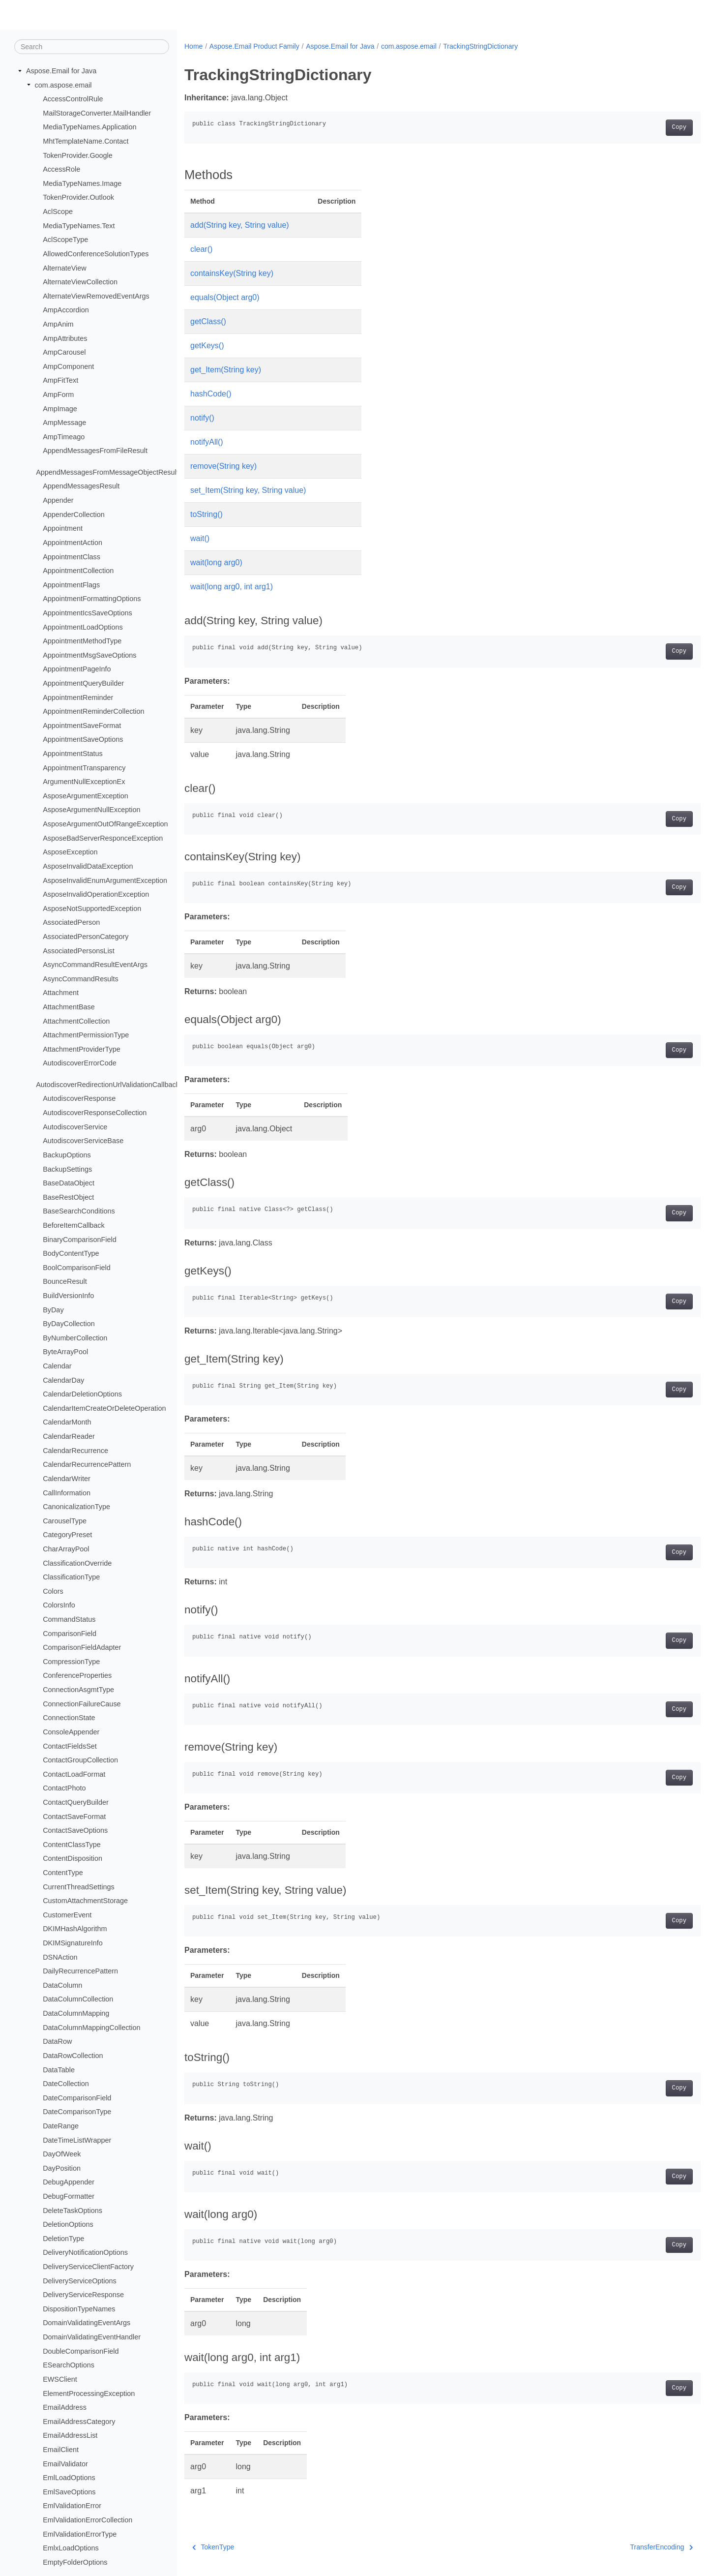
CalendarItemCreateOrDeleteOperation (104, 1408)
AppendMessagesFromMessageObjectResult (107, 472)
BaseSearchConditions (79, 1211)
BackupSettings (67, 1169)
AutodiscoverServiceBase (83, 1141)
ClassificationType (71, 1577)
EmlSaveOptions (69, 2492)
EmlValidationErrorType (80, 2534)
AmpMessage (64, 422)
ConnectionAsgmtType (78, 1690)
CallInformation (66, 1492)
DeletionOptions (68, 2224)
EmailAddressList (70, 2435)
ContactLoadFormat (74, 1774)
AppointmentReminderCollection (93, 711)
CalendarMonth (67, 1422)
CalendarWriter (66, 1479)
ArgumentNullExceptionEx (84, 782)
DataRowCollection (73, 2056)
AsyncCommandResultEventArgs (95, 965)
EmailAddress (65, 2407)
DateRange (61, 2126)
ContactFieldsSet (70, 1746)
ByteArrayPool (65, 1352)
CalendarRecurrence (75, 1451)
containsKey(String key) (231, 273)
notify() (202, 418)
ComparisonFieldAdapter (82, 1647)
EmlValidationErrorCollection (87, 2520)
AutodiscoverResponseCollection (95, 1113)
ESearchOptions (68, 2365)
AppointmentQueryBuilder (83, 683)
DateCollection (66, 2084)
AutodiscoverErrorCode (80, 1063)
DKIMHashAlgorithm (75, 1929)
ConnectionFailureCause (81, 1703)
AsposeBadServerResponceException (103, 838)
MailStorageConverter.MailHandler (97, 113)
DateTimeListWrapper (77, 2140)
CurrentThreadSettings (79, 1886)
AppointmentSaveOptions (83, 739)
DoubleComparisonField (80, 2351)
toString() (206, 514)
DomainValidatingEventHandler (92, 2337)
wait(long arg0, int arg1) (231, 586)
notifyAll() (206, 442)
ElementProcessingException (89, 2393)
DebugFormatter (68, 2196)
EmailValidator (65, 2463)
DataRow (57, 2041)
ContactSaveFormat (74, 1816)
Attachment (61, 993)
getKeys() (207, 345)
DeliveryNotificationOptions (85, 2252)
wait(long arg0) (216, 562)
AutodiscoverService (75, 1126)
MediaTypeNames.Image (82, 183)
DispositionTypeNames (79, 2309)
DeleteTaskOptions (72, 2210)
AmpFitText (60, 380)
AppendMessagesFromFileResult (95, 451)
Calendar (57, 1366)
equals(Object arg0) (225, 297)
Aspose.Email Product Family (254, 46)
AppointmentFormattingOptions (92, 599)
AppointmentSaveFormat (82, 725)
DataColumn (62, 1985)
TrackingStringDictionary (480, 46)
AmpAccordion (66, 310)
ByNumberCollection (75, 1338)
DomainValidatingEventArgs (86, 2323)
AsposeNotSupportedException (92, 908)
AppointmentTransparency (84, 767)
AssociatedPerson (71, 922)
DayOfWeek (62, 2154)
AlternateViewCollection (80, 282)
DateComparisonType (77, 2112)
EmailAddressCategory (79, 2421)
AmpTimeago (64, 437)
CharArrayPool (66, 1549)
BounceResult (65, 1281)
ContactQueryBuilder (76, 1802)
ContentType (63, 1873)
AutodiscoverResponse (79, 1098)
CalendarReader (69, 1436)
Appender (58, 500)
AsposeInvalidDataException (88, 866)
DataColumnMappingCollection (91, 2027)
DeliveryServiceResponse (83, 2295)
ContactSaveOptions (75, 1830)
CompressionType (71, 1662)
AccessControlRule (73, 99)
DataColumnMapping (76, 2013)
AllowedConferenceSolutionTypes (95, 254)
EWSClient (60, 2379)
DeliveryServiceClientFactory (88, 2267)
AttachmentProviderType (81, 1049)
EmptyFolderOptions (75, 2562)
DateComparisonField (77, 2098)
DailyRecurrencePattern (80, 1971)
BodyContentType (71, 1253)
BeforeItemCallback (74, 1225)
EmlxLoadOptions (71, 2548)
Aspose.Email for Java (61, 71)
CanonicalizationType (76, 1507)
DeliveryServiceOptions (80, 2280)
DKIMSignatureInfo (73, 1943)
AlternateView (65, 268)
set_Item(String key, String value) (248, 490)
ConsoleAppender (71, 1732)
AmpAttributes (65, 338)
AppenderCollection (74, 514)
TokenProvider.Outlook (78, 197)
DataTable (59, 2069)
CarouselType (65, 1521)
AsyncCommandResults (80, 979)
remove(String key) (223, 466)
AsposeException (70, 852)
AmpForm (58, 394)
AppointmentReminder (78, 697)
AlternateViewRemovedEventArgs (96, 296)
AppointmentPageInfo (77, 669)
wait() (199, 538)
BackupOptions (67, 1155)
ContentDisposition (72, 1858)
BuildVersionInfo (68, 1296)
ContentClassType (72, 1845)
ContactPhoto (64, 1788)
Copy (643, 127)
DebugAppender (68, 2182)
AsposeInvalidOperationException (96, 894)
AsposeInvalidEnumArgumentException (105, 880)
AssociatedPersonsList (79, 950)
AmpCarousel (64, 352)
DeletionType (63, 2239)
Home (193, 46)
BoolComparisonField (77, 1268)
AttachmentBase (69, 1007)
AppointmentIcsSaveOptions (87, 613)
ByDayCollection (69, 1324)
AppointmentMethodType (82, 641)
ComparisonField (69, 1633)
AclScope (58, 211)
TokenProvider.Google (78, 155)
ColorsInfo (59, 1605)
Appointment (63, 528)
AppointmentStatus (73, 754)
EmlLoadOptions (69, 2478)
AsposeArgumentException (85, 796)
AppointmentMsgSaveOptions (89, 655)
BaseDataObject (68, 1183)
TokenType (213, 2547)
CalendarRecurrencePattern (87, 1464)
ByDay (53, 1309)
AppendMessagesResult (81, 486)
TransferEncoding (625, 2547)
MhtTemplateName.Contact (85, 141)
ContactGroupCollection (80, 1760)
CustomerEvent (67, 1915)
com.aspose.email (63, 85)
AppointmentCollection (78, 571)
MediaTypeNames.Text (79, 226)
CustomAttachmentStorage (85, 1901)
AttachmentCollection (76, 1021)
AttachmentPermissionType (86, 1035)
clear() (201, 249)
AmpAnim (58, 324)
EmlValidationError (72, 2506)
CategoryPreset (67, 1535)
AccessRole (61, 169)
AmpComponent (68, 366)
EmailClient (61, 2450)
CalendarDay (63, 1380)
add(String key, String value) (239, 225)
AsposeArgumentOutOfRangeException (105, 824)
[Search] (91, 46)
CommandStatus (69, 1619)
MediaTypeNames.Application (89, 127)
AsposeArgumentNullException (91, 810)
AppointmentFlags (71, 585)
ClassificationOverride (77, 1563)
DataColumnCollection (78, 1999)
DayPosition (62, 2168)
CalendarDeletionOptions (82, 1394)
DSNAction (60, 1957)
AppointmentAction (72, 542)
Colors (53, 1591)
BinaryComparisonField (80, 1239)
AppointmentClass (71, 556)
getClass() (208, 321)
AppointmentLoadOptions (82, 627)
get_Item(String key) (225, 369)
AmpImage (60, 408)
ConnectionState (69, 1718)
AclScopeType (65, 239)
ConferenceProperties (77, 1675)
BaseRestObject (68, 1197)
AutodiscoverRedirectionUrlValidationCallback (107, 1085)
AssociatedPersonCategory (85, 936)
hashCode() (211, 394)
